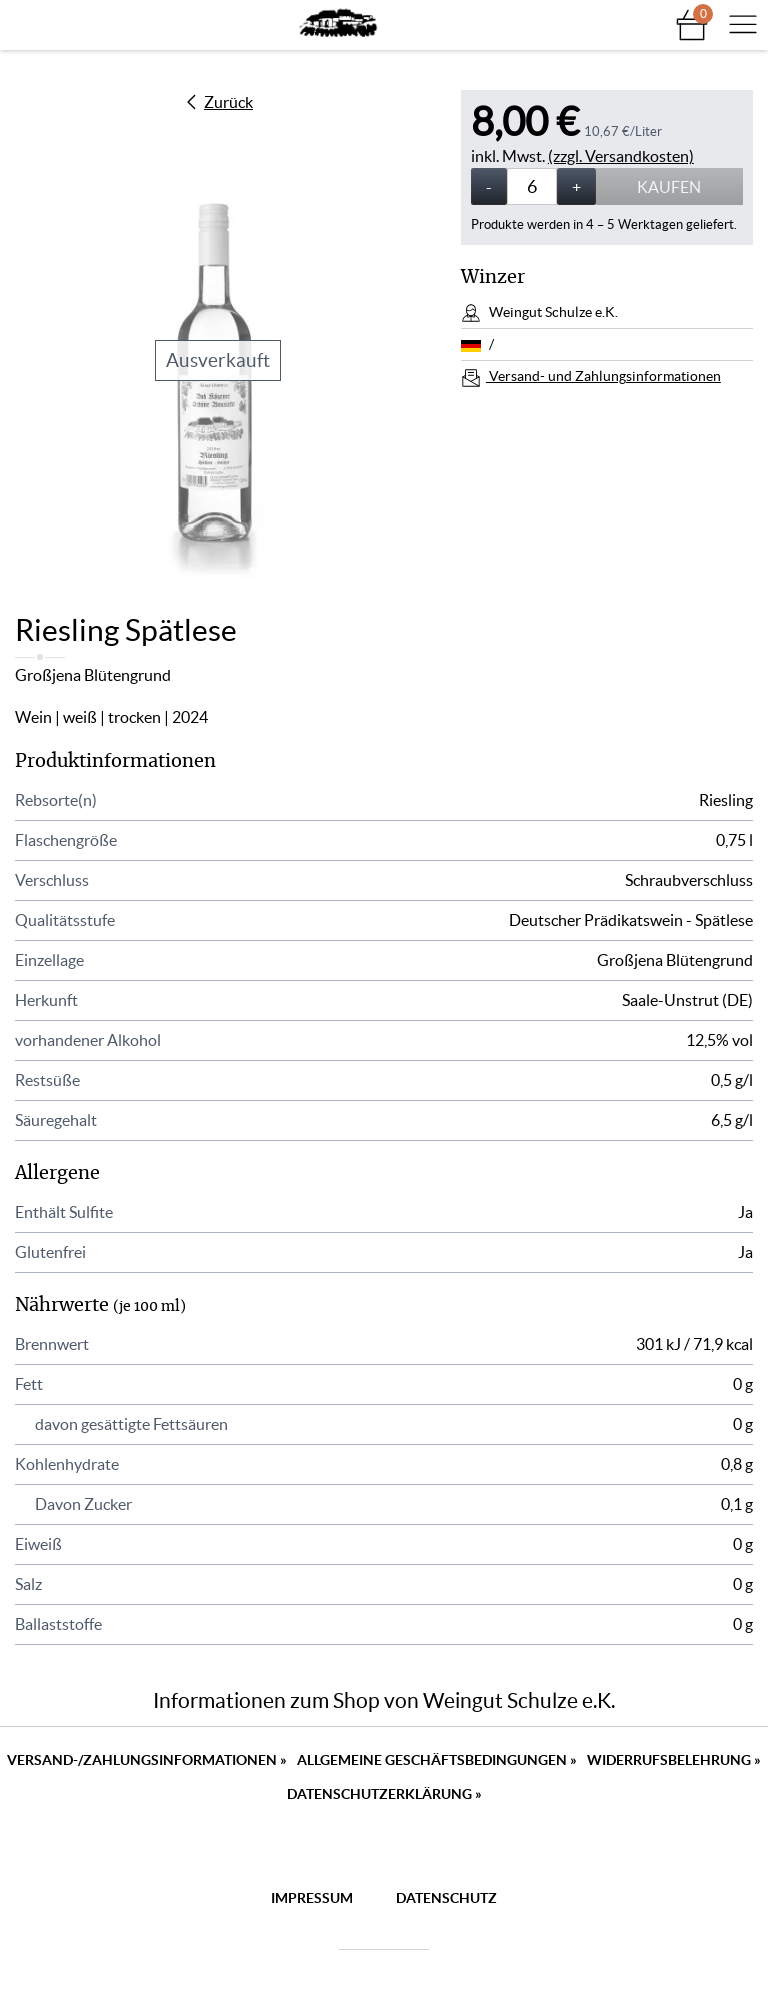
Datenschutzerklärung (384, 1794)
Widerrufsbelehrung (674, 1760)
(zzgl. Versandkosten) (621, 156)
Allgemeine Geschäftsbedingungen (437, 1760)
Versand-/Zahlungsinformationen (147, 1760)
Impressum (312, 1898)
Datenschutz (446, 1898)
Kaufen (669, 187)
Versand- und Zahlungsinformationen (603, 376)
